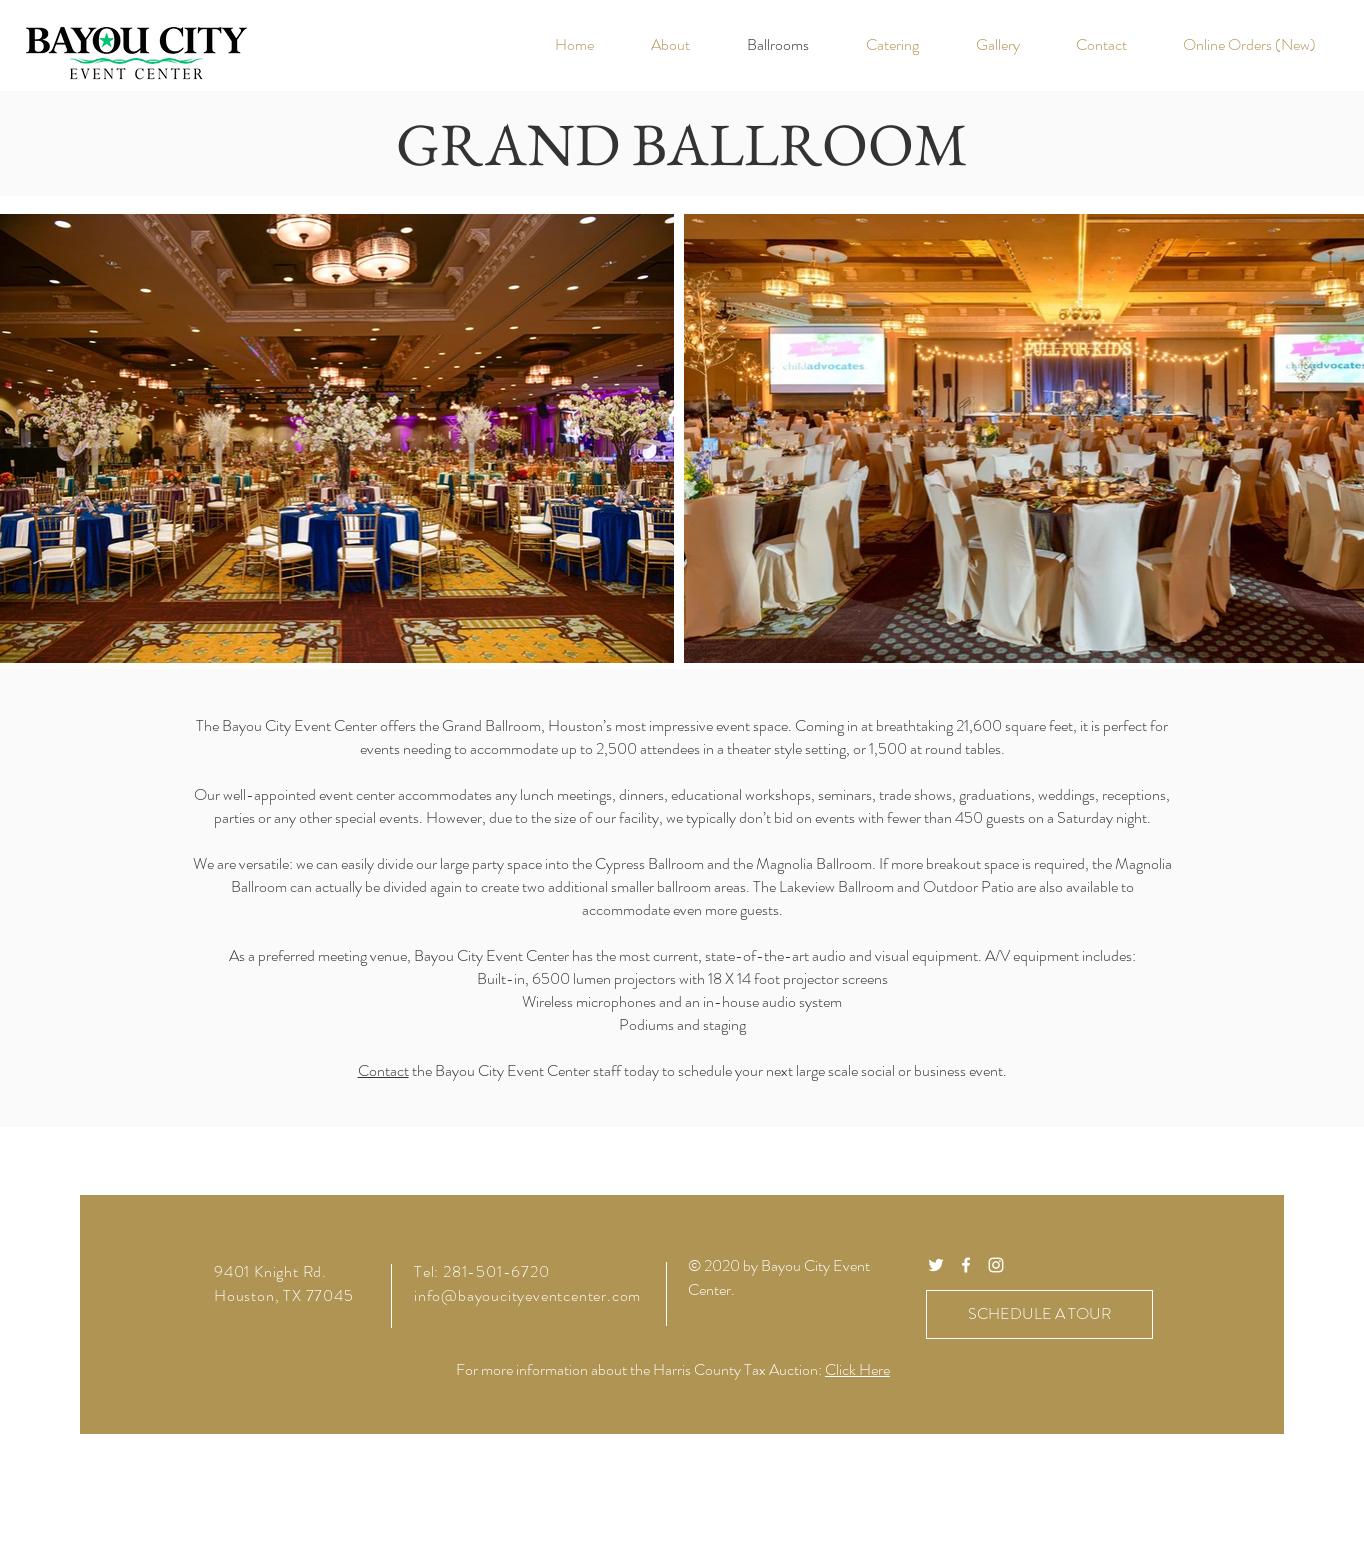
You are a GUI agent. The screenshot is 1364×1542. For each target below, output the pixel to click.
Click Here (857, 1369)
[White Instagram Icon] (996, 1265)
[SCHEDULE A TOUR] (1039, 1314)
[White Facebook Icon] (966, 1265)
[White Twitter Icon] (936, 1265)
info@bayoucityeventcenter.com (527, 1295)
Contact (383, 1070)
